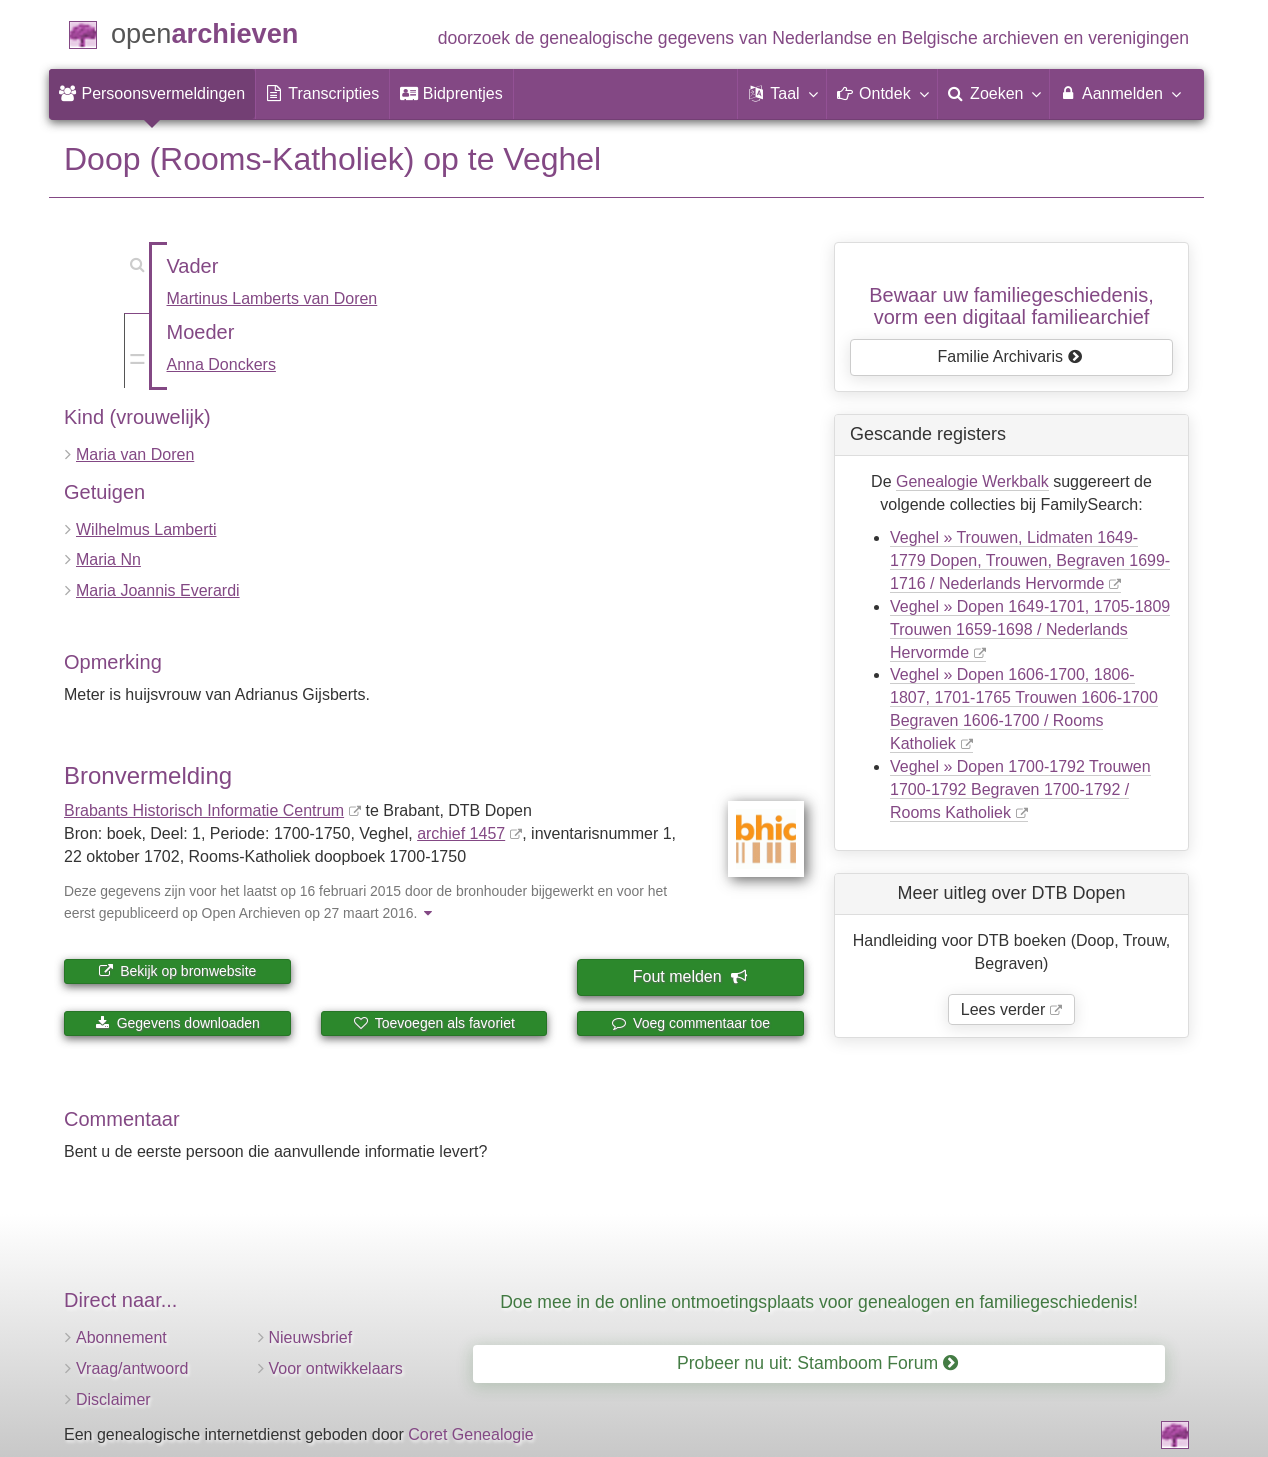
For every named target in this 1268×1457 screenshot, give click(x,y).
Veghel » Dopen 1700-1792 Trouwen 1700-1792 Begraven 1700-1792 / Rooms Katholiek (1020, 789)
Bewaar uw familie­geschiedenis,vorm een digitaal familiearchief (1011, 306)
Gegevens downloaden (177, 1023)
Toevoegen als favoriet (434, 1023)
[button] (782, 94)
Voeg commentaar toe (690, 1023)
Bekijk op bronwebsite (177, 971)
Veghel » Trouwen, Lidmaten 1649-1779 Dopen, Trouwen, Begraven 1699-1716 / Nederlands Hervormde (1030, 560)
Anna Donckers (221, 364)
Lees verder (1003, 1009)
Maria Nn (108, 559)
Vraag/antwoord (132, 1368)
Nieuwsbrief (311, 1337)
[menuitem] (152, 94)
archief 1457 (461, 833)
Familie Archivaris (1010, 356)
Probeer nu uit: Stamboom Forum (817, 1363)
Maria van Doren (135, 454)
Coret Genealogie (470, 1434)
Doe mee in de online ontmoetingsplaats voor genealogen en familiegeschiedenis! (819, 1302)
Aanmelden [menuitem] (1119, 93)
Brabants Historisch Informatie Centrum (204, 810)
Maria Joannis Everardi (158, 590)
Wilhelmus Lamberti (146, 529)
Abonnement (121, 1337)
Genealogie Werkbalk (972, 481)
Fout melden (689, 976)
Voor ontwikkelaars (336, 1368)
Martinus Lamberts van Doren (272, 298)
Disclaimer (113, 1399)
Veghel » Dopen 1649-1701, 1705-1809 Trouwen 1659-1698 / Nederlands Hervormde (1030, 629)
